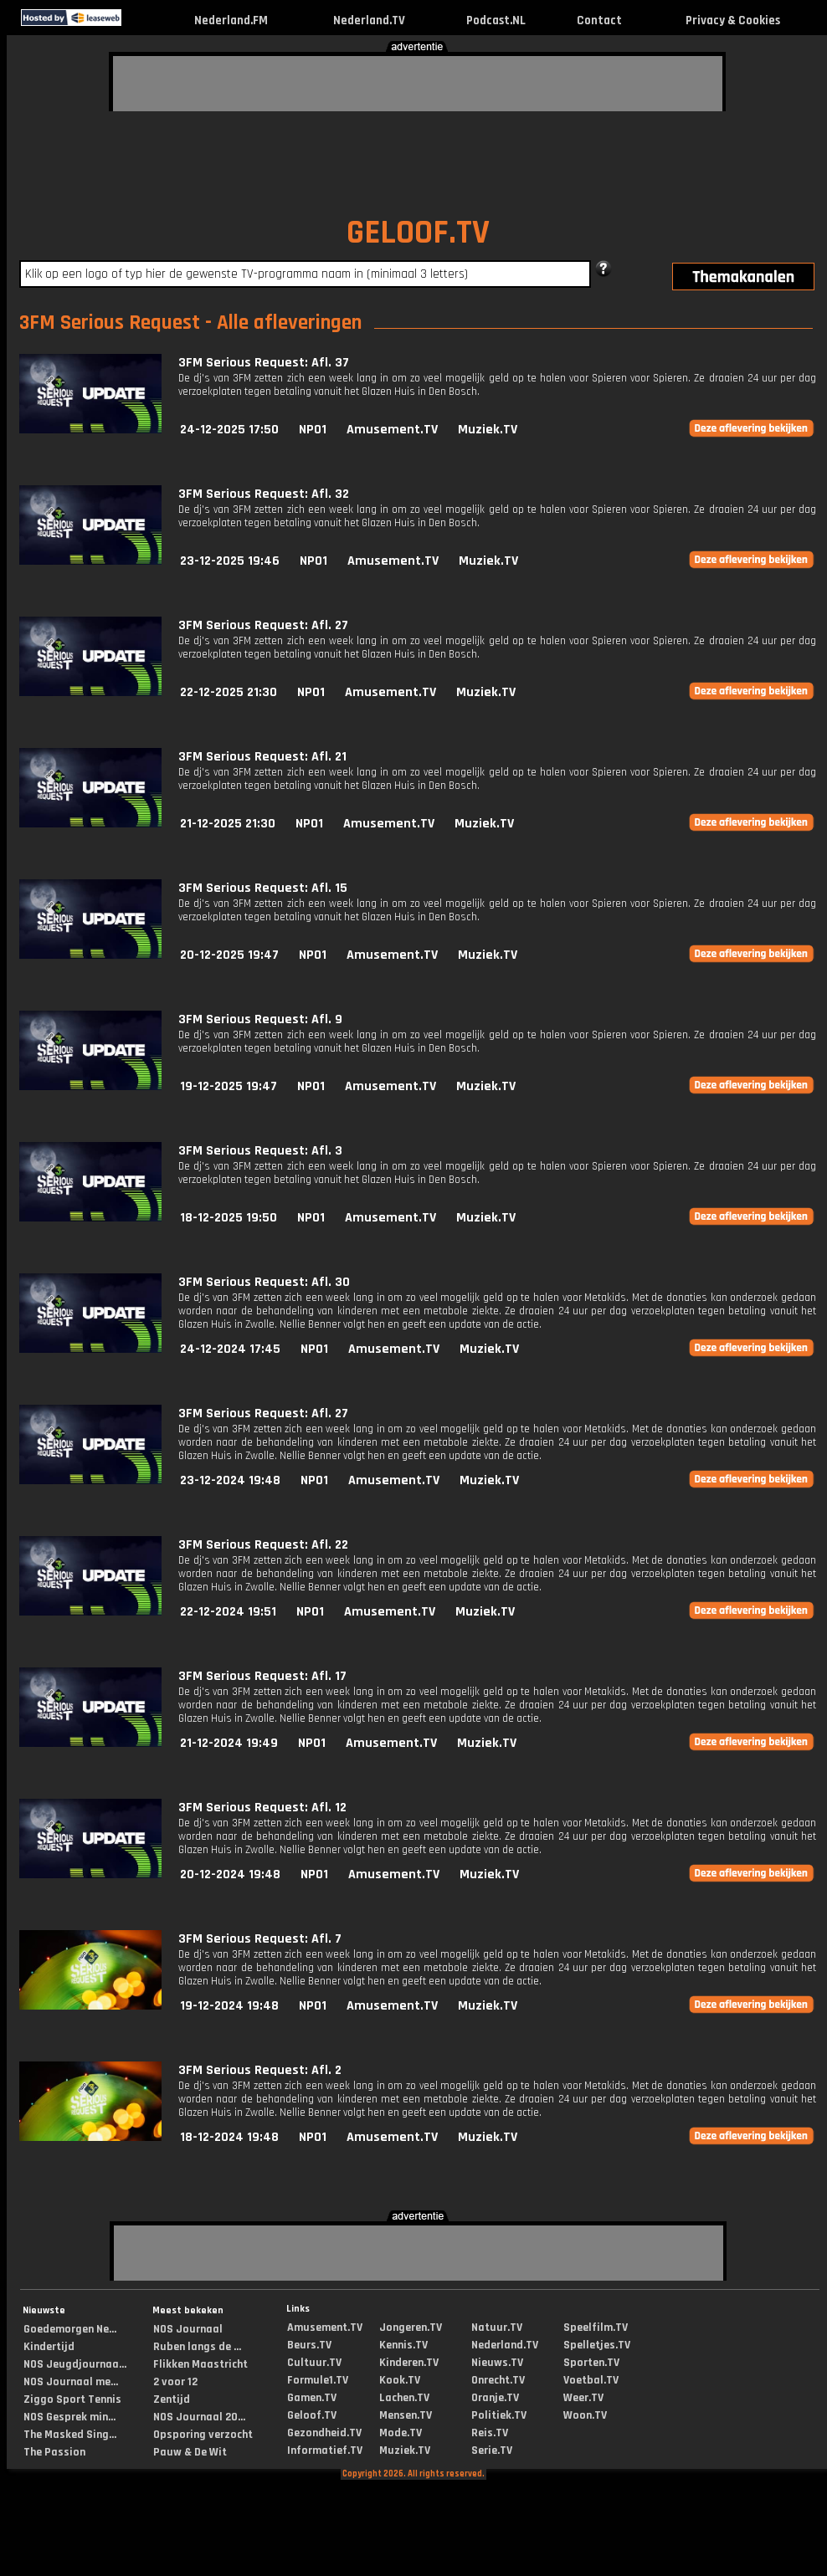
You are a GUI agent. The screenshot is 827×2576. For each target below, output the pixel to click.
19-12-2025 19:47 (228, 1086)
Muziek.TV (487, 429)
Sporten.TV (591, 2362)
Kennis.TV (403, 2345)
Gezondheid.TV (324, 2432)
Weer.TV (583, 2397)
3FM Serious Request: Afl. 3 (260, 1151)
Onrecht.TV (498, 2380)
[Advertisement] (213, 81)
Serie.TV (491, 2450)
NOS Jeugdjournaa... (74, 2364)
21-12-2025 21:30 (227, 823)
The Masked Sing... (69, 2434)
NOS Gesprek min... (69, 2417)
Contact (599, 20)
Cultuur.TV (314, 2362)
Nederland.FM (231, 20)
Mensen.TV (405, 2415)
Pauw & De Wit (190, 2452)
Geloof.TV (311, 2415)
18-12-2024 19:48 (229, 2137)
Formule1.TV (317, 2380)
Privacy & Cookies (733, 20)
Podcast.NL (496, 20)
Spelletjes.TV (596, 2345)
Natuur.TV (496, 2327)
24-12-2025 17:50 (229, 429)
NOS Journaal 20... (199, 2417)
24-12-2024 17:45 (230, 1349)
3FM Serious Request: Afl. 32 (263, 494)
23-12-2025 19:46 (230, 561)
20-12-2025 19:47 (229, 955)
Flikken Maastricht (200, 2364)
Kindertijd (48, 2346)
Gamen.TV (311, 2397)
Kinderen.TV (409, 2362)
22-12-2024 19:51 (228, 1612)
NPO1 (312, 429)
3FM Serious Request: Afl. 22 (263, 1545)
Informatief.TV (324, 2450)
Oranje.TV (495, 2397)
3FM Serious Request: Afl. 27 (263, 625)
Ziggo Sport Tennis (72, 2399)
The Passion (54, 2452)
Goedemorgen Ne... (69, 2329)
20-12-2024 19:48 (230, 1874)
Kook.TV (399, 2380)
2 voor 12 (175, 2381)
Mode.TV (400, 2432)
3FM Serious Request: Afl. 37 (263, 362)
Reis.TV (489, 2432)
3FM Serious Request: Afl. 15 (262, 888)
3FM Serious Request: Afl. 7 (260, 1939)
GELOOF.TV (418, 233)
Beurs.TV (309, 2345)
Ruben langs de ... (197, 2346)
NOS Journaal (188, 2329)
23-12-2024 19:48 (230, 1480)
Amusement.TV (392, 429)
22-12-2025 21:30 (228, 692)
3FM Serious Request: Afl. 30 (264, 1282)
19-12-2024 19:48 (229, 2006)
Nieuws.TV (497, 2362)
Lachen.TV (404, 2397)
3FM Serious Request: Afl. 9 (260, 1019)
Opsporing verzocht (203, 2434)
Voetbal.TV (591, 2380)
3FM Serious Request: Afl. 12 (262, 1807)
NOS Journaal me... (70, 2381)
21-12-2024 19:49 (229, 1743)
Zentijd (171, 2399)
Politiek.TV (499, 2415)
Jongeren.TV (410, 2327)
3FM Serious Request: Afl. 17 (262, 1676)
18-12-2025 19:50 (228, 1218)
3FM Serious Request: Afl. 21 (262, 757)
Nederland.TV (369, 20)
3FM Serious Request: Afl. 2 (260, 2070)
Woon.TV (585, 2415)
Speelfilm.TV (595, 2327)
